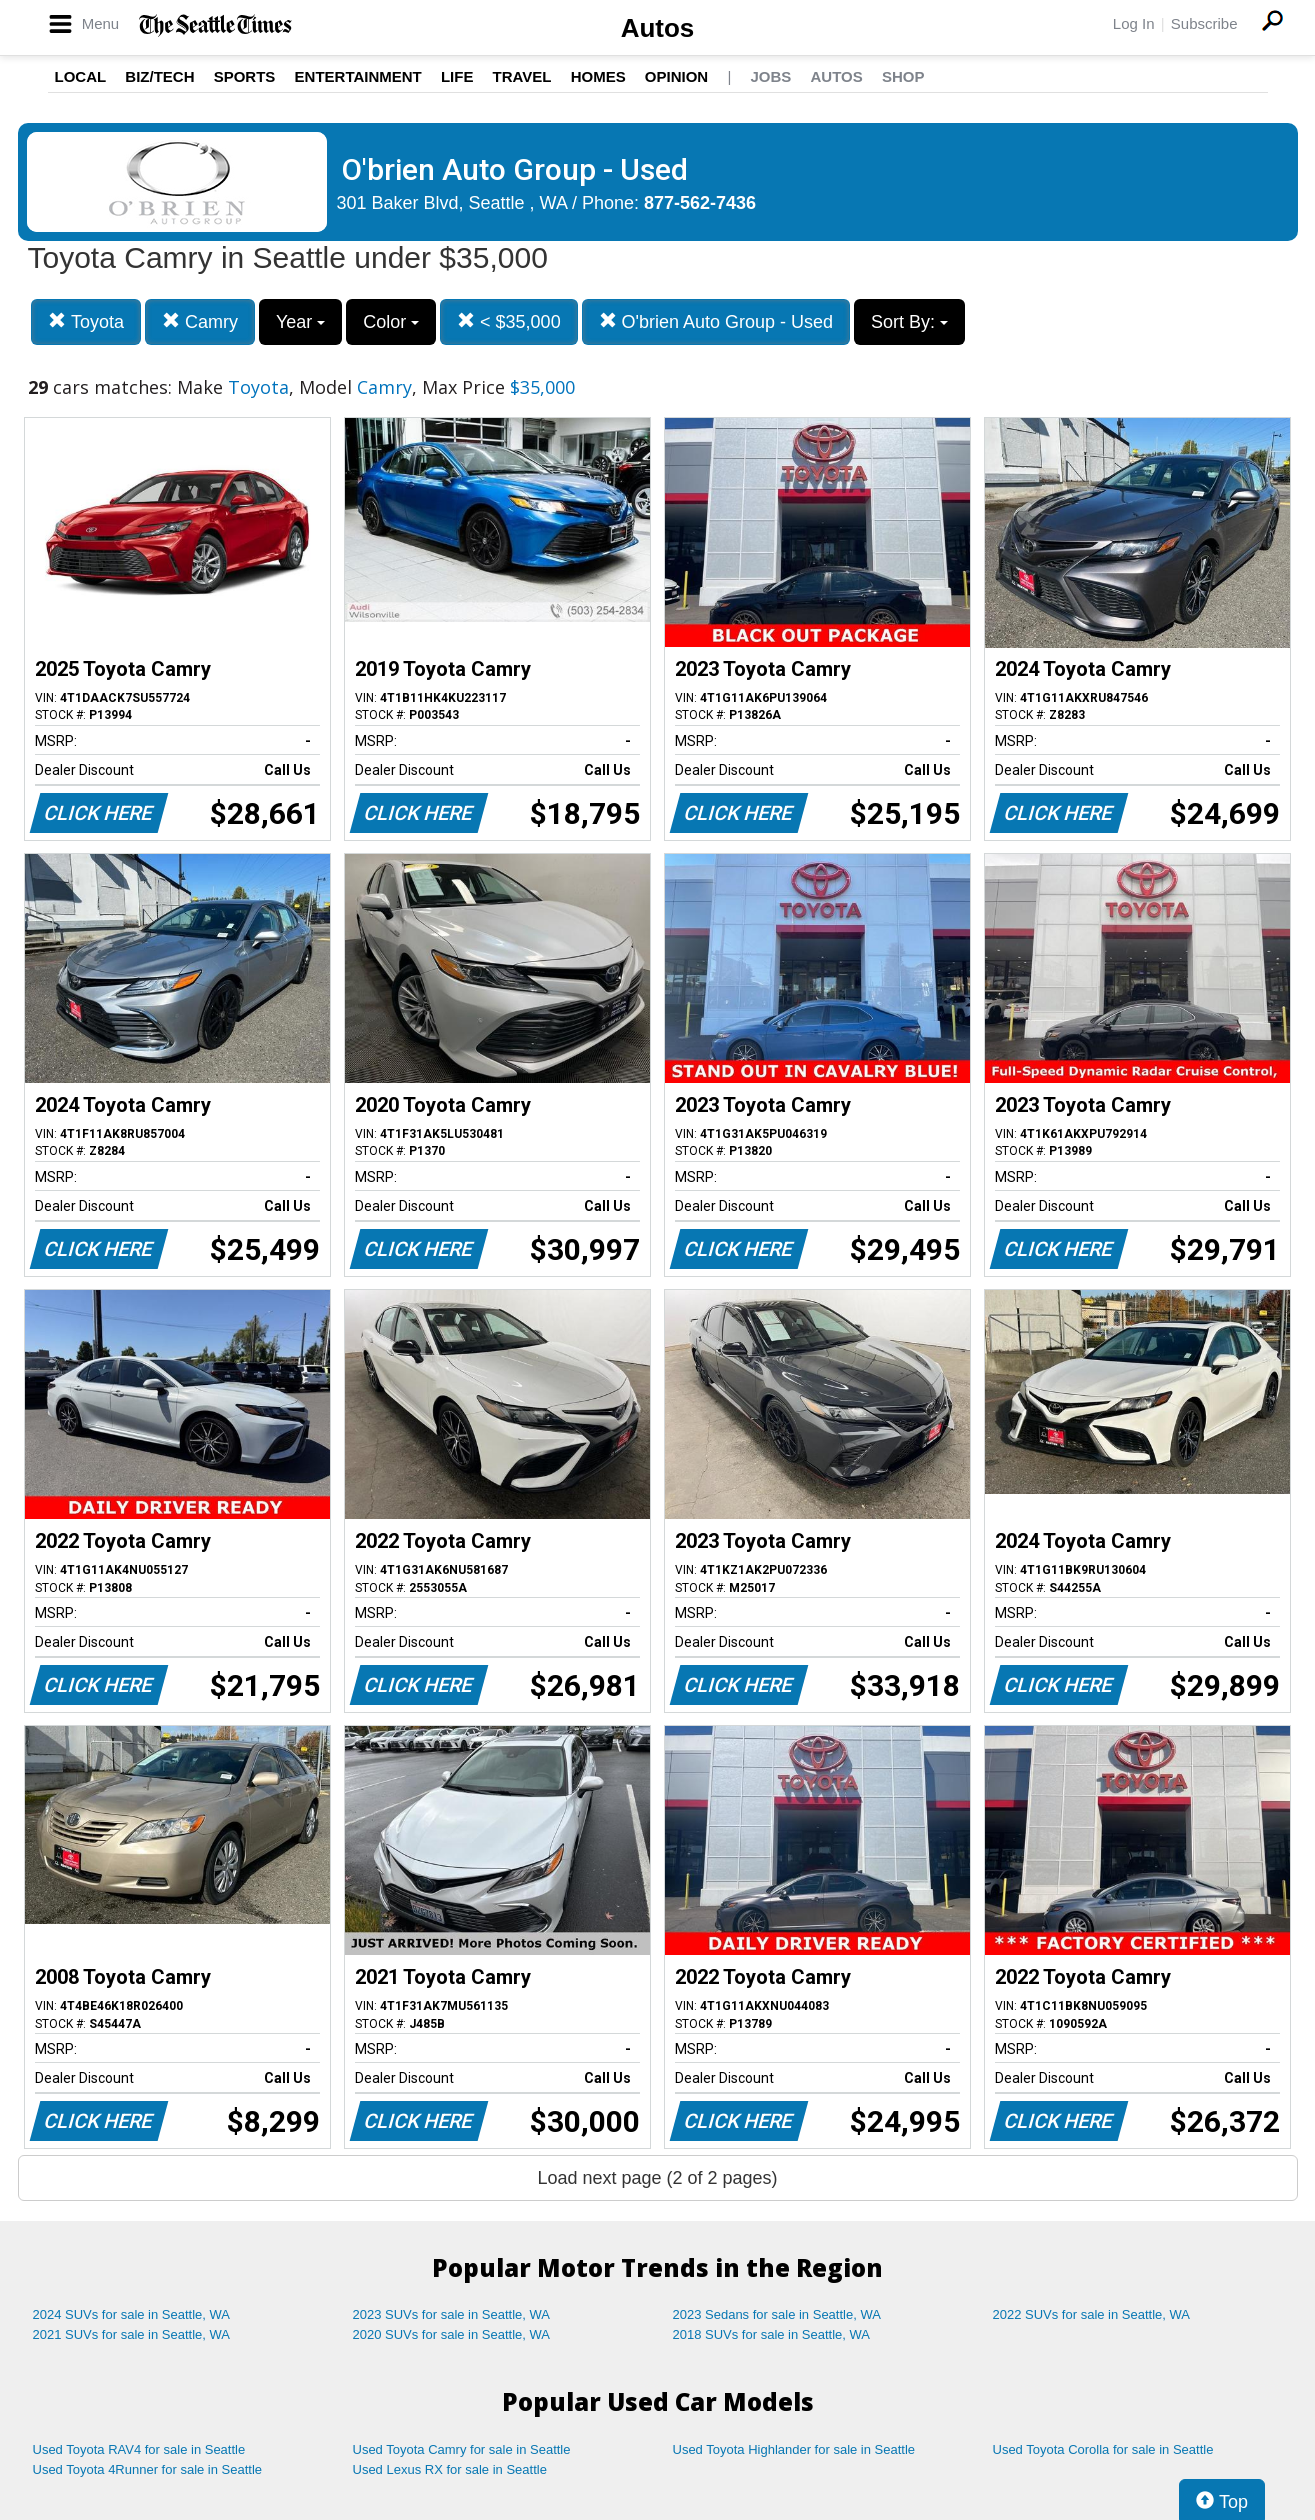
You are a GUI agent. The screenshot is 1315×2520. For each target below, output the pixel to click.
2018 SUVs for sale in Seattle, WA (772, 2334)
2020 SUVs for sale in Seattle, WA (452, 2334)
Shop (903, 76)
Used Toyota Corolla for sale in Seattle (1103, 2449)
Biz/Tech (159, 76)
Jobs (770, 76)
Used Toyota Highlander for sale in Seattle (794, 2449)
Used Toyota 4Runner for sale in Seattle (148, 2469)
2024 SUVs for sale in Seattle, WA (132, 2314)
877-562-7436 (700, 203)
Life (457, 76)
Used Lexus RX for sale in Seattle (450, 2469)
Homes (598, 76)
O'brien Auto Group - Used (716, 321)
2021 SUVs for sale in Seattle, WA (132, 2334)
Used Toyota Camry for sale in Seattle (462, 2449)
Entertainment (358, 76)
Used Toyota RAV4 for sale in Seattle (139, 2449)
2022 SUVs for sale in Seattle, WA (1092, 2314)
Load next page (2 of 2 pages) (657, 2178)
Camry (200, 321)
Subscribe (1204, 23)
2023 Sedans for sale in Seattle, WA (777, 2314)
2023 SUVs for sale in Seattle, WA (452, 2314)
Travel (522, 76)
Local (81, 76)
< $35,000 (509, 321)
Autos (658, 28)
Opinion (676, 76)
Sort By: (909, 322)
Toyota (86, 321)
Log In (1134, 23)
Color (391, 322)
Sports (245, 76)
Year (300, 322)
